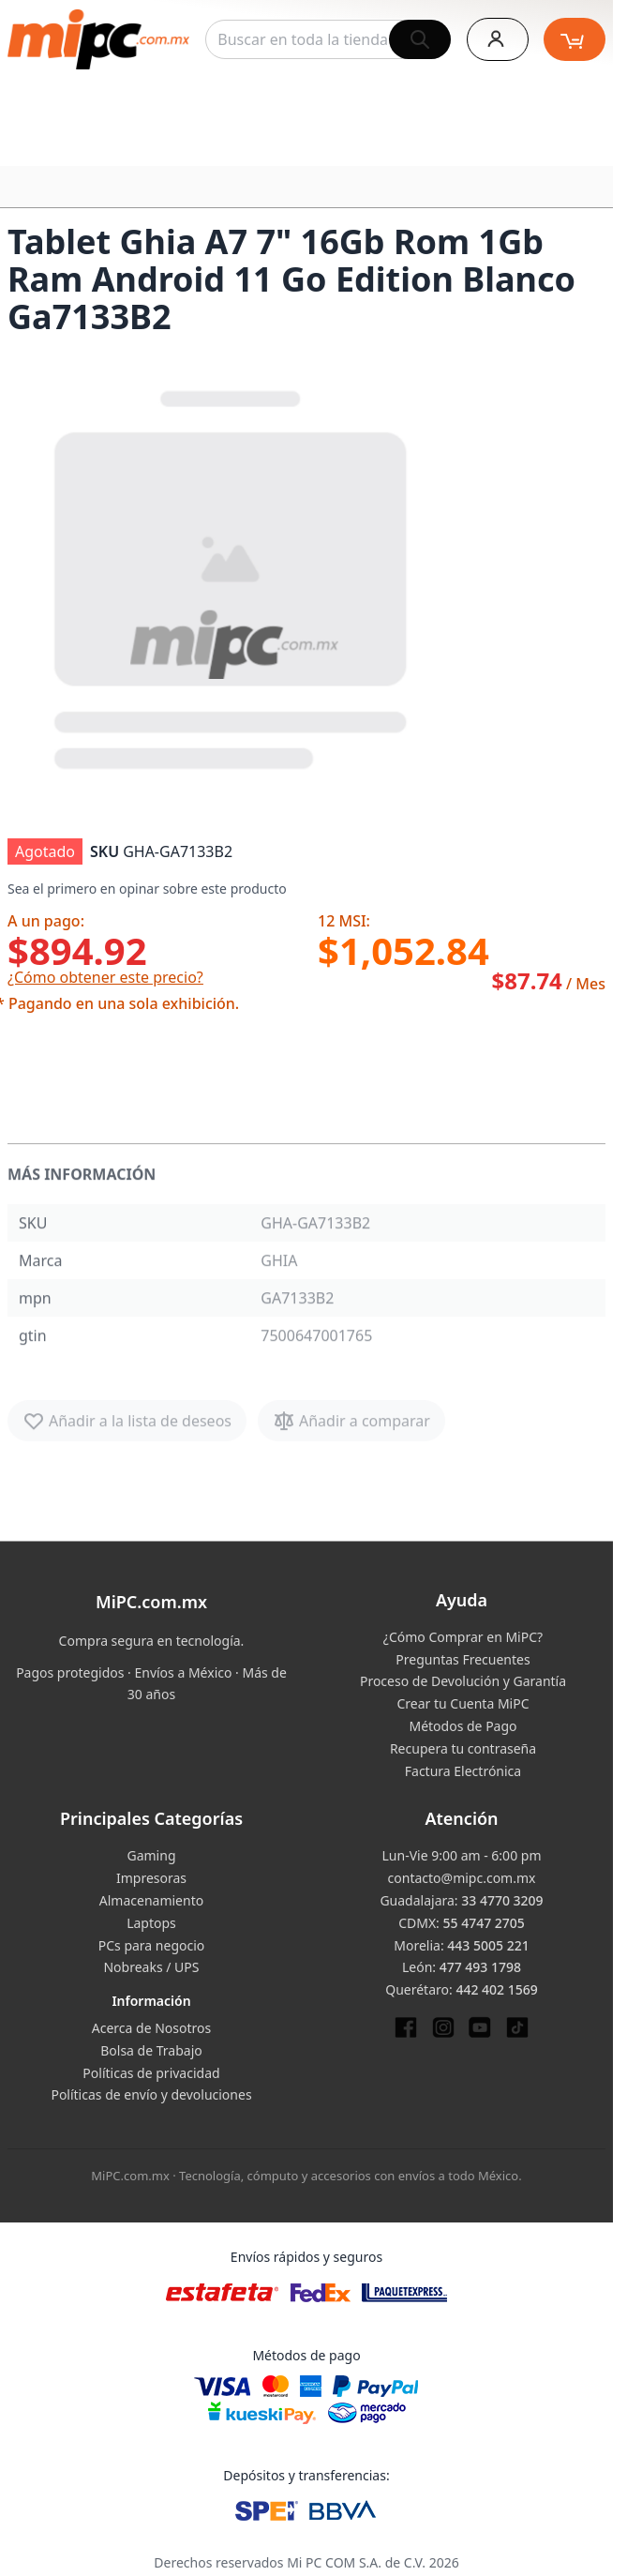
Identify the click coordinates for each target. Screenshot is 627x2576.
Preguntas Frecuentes (463, 1659)
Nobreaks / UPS (151, 1967)
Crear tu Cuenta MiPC (462, 1703)
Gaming (151, 1855)
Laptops (151, 1923)
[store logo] (98, 39)
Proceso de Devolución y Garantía (463, 1681)
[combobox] (328, 39)
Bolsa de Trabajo (151, 2050)
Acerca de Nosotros (151, 2028)
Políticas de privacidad (150, 2073)
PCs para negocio (151, 1945)
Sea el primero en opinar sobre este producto (147, 888)
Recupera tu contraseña (463, 1748)
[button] (232, 576)
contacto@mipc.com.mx (462, 1878)
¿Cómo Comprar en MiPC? (463, 1637)
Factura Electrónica (463, 1771)
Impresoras (151, 1878)
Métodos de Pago (462, 1726)
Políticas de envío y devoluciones (151, 2094)
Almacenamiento (151, 1900)
